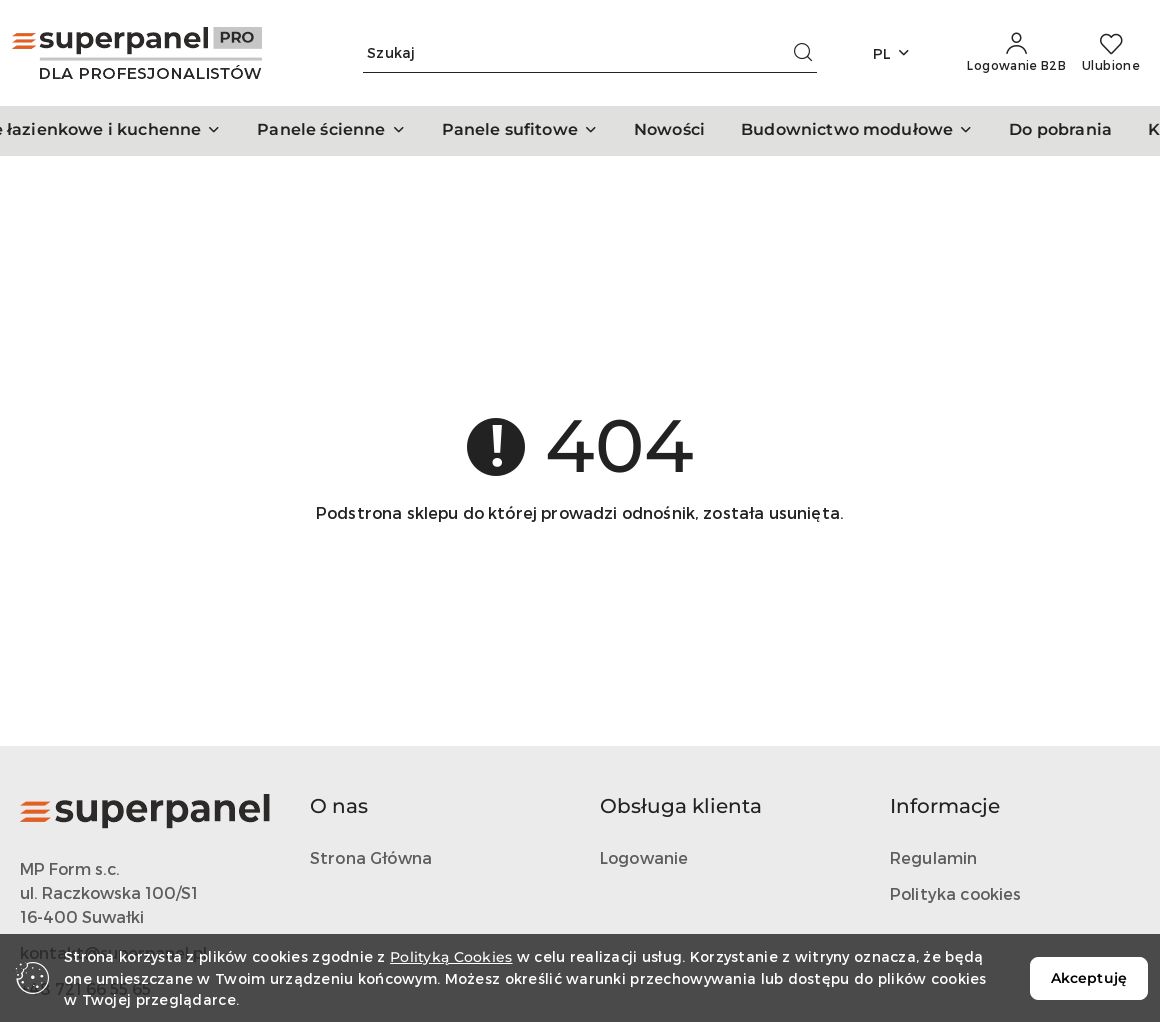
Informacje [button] (945, 806)
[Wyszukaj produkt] (590, 53)
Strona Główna (371, 857)
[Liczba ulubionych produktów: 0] (1111, 53)
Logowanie (644, 857)
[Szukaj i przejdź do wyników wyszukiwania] (803, 53)
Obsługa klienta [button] (681, 806)
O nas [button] (339, 806)
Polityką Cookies (451, 957)
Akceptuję (1089, 978)
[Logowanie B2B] (1016, 53)
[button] (331, 131)
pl (892, 53)
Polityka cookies (956, 893)
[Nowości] (669, 131)
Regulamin (933, 857)
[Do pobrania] (1060, 131)
